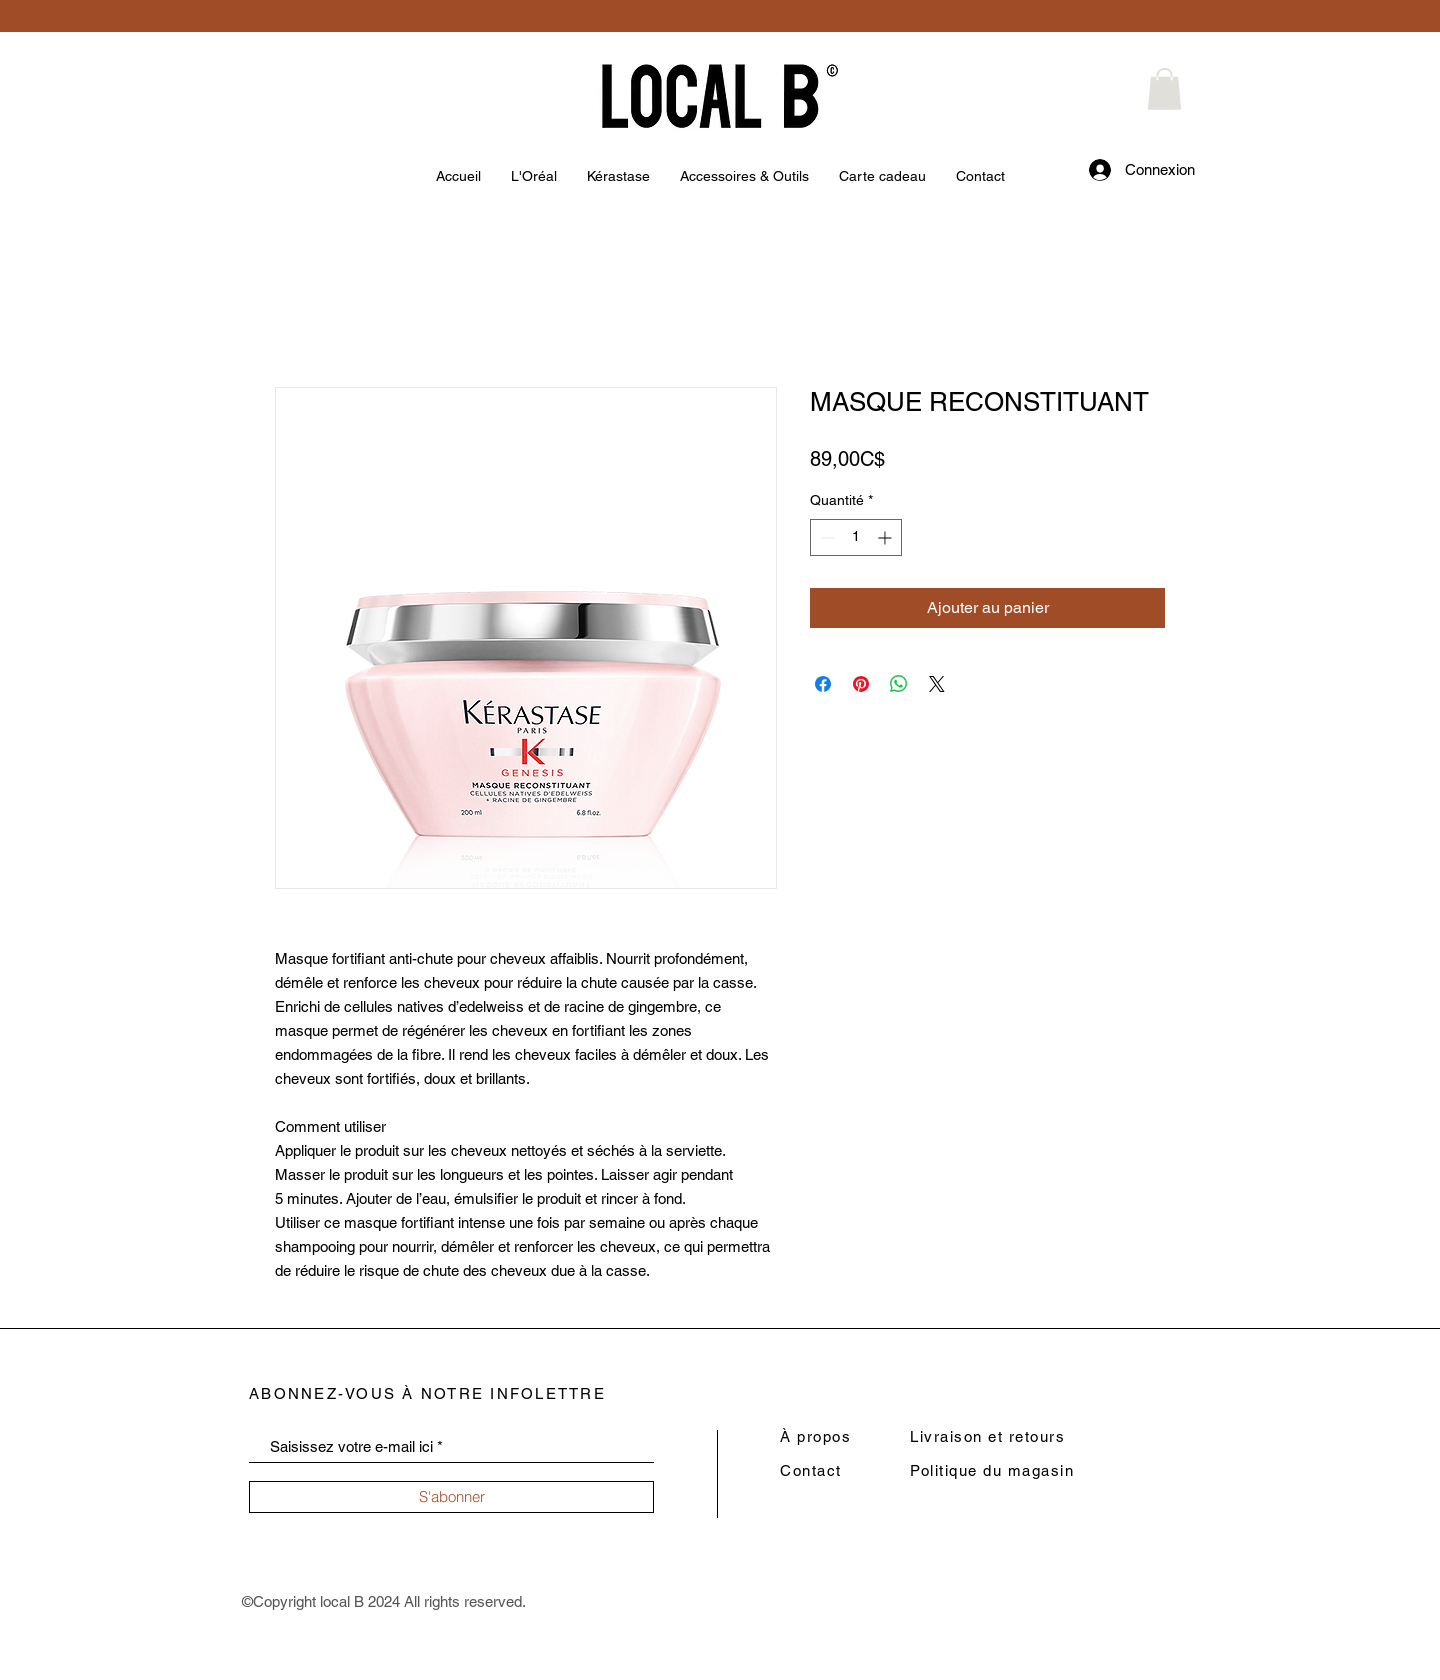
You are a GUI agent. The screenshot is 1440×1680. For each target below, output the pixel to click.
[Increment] (886, 537)
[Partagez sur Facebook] (823, 684)
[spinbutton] (856, 537)
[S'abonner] (451, 1497)
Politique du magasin (992, 1470)
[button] (1164, 89)
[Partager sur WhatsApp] (899, 684)
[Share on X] (937, 684)
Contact (811, 1470)
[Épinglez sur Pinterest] (861, 684)
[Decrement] (825, 537)
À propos (815, 1436)
